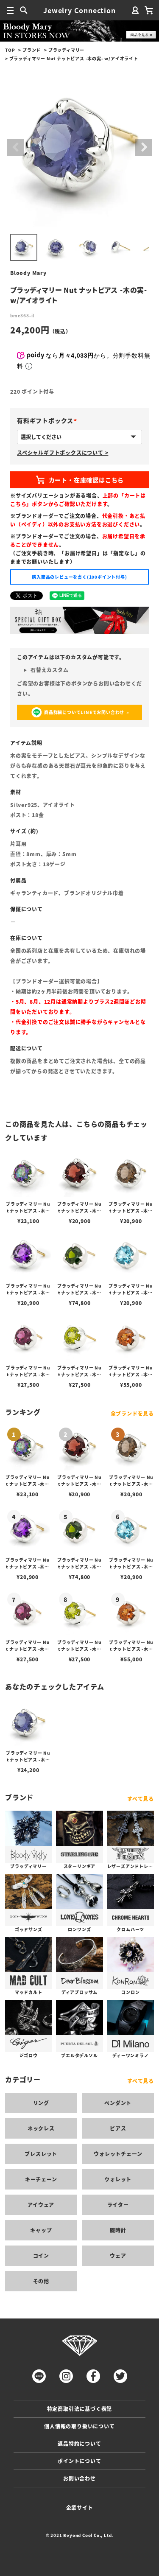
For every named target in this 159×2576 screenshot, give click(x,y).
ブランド (31, 50)
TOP (10, 50)
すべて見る (140, 1798)
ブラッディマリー (66, 50)
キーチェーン (41, 2179)
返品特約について (79, 2443)
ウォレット (117, 2179)
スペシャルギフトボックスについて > (62, 452)
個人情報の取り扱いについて (79, 2426)
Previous (15, 147)
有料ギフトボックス (48, 420)
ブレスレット (41, 2153)
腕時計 (118, 2230)
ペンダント (117, 2102)
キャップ (41, 2230)
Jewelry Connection (79, 10)
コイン (41, 2255)
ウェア (118, 2255)
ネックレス (41, 2128)
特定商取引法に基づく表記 (79, 2408)
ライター (118, 2204)
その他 (41, 2281)
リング (41, 2102)
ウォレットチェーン (118, 2153)
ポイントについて (79, 2460)
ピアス (118, 2128)
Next (143, 147)
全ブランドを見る (132, 1413)
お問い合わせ (79, 2478)
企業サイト (79, 2507)
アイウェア (41, 2204)
